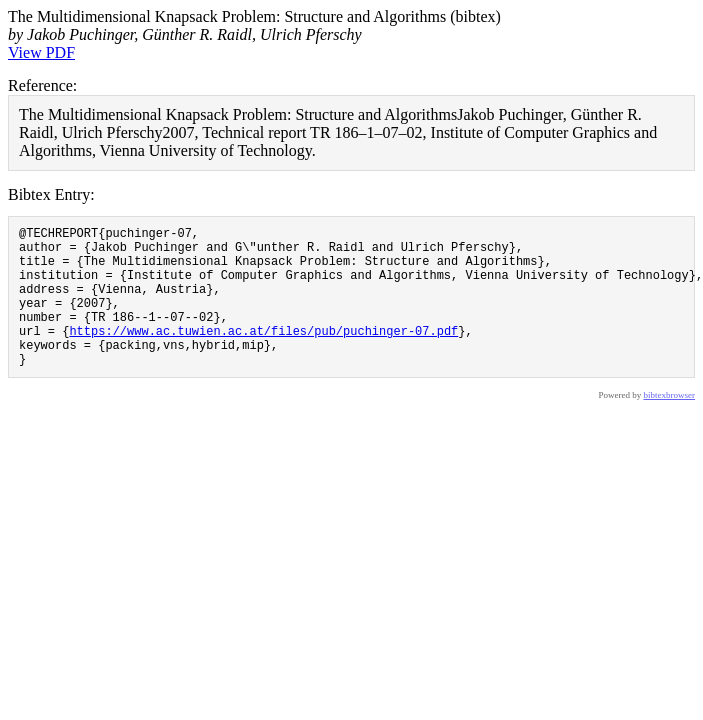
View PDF (41, 52)
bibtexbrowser (670, 425)
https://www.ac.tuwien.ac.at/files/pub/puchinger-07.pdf (263, 354)
